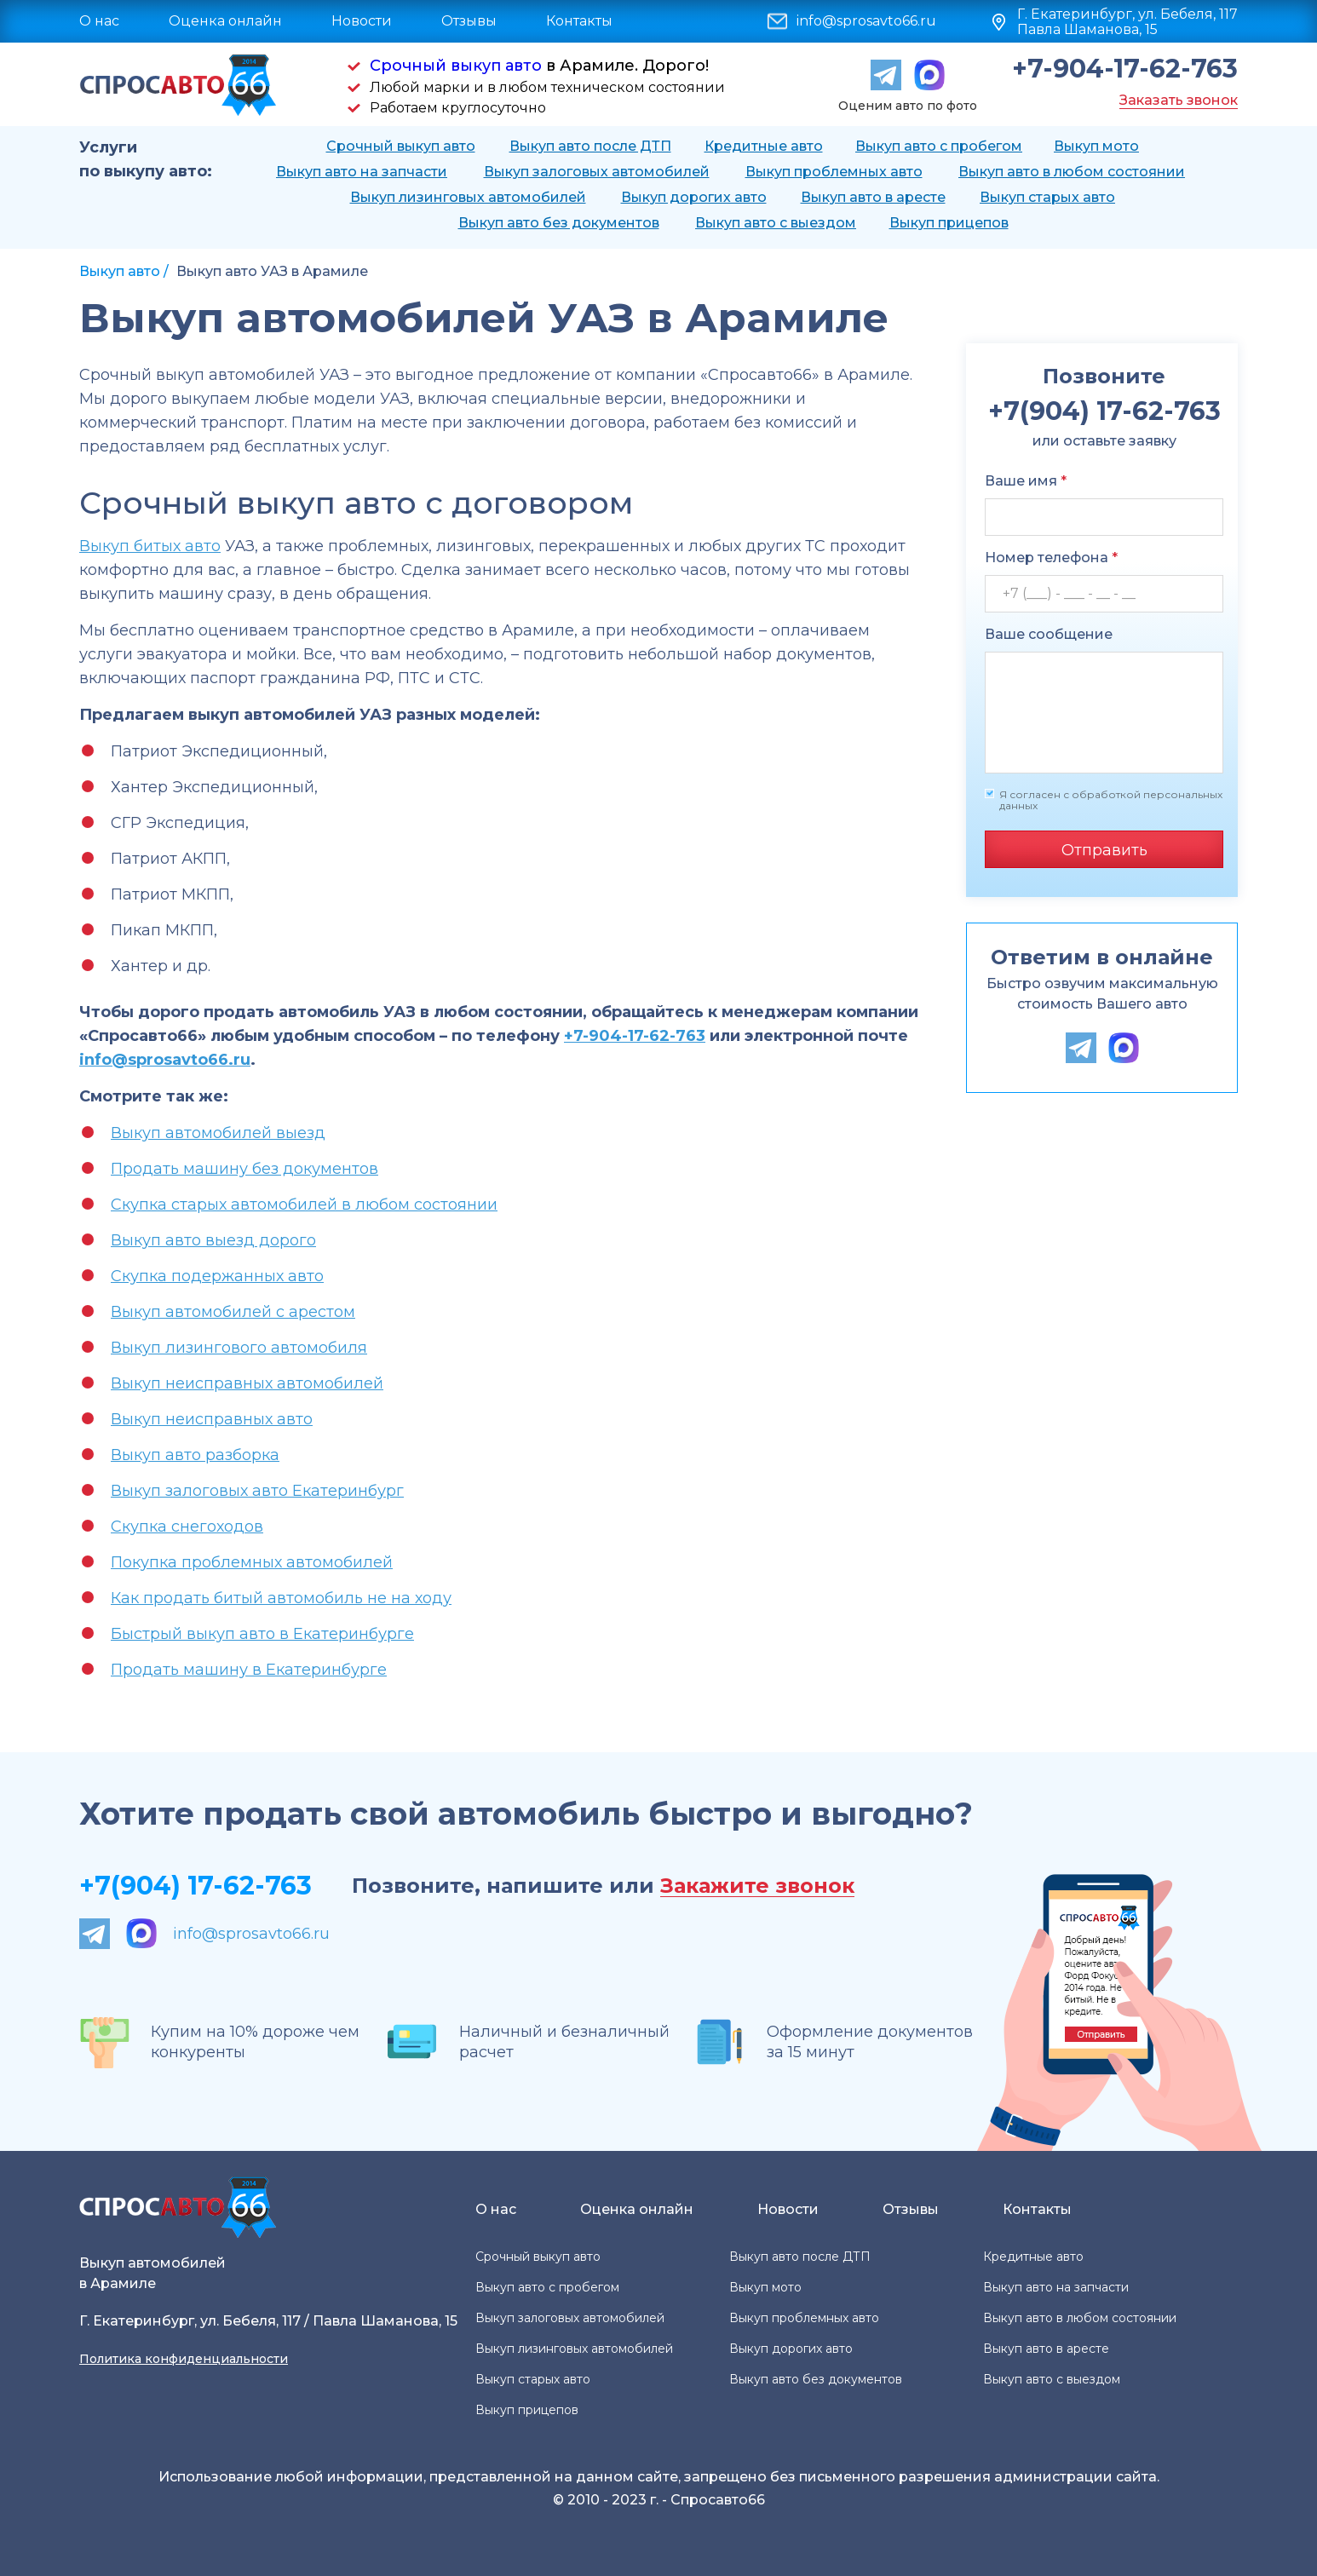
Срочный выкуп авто (456, 65)
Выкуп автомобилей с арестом (233, 1311)
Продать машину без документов (244, 1168)
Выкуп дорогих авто (694, 197)
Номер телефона (1051, 557)
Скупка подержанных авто (217, 1276)
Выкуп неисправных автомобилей (247, 1383)
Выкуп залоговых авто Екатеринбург (257, 1490)
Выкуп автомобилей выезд (218, 1133)
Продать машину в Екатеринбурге (249, 1669)
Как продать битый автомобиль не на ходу (281, 1598)
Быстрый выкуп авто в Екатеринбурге (262, 1633)
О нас (99, 21)
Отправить (1104, 850)
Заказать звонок (1178, 100)
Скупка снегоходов (187, 1526)
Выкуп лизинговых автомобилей (468, 197)
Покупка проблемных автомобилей (252, 1562)
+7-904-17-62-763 (1125, 69)
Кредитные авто (764, 146)
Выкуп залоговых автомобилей (597, 172)
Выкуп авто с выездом (775, 223)
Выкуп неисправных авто (212, 1419)
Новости (361, 21)
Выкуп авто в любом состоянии (1071, 172)
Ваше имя (1026, 481)
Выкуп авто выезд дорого (213, 1240)
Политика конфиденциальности (183, 2358)
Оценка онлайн (225, 21)
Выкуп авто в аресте (873, 197)
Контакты (579, 21)
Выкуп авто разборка (195, 1455)
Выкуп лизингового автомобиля (239, 1347)
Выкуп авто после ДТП (590, 146)
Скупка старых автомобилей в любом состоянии (304, 1204)
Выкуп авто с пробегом (938, 146)
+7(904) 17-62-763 (195, 1885)
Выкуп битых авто (150, 546)
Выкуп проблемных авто (834, 172)
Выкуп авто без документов (558, 223)
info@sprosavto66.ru (866, 21)
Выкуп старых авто (1047, 197)
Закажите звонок (757, 1886)
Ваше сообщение (1049, 634)
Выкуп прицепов (949, 223)
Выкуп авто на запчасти (361, 172)
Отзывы (469, 21)
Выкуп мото (1096, 146)
